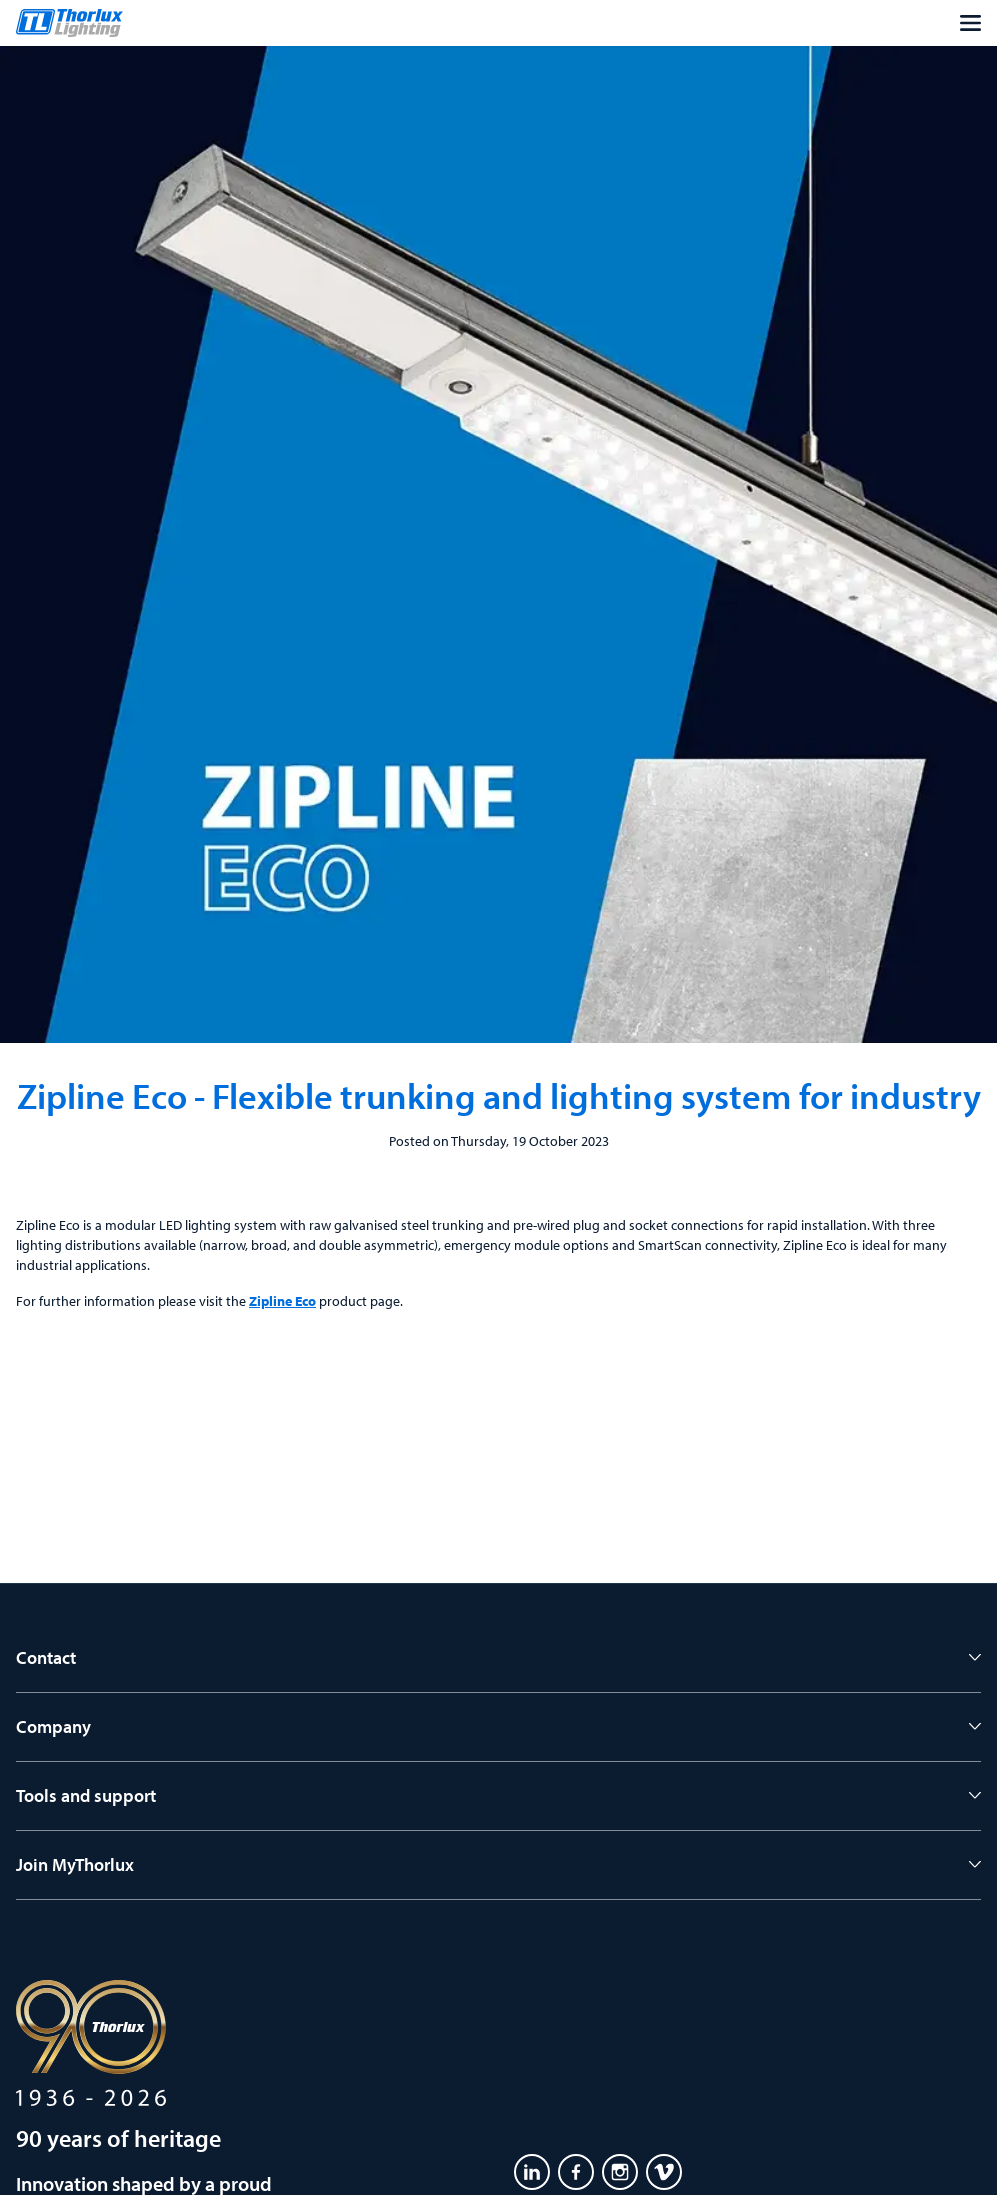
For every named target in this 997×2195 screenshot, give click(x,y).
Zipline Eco (282, 1301)
